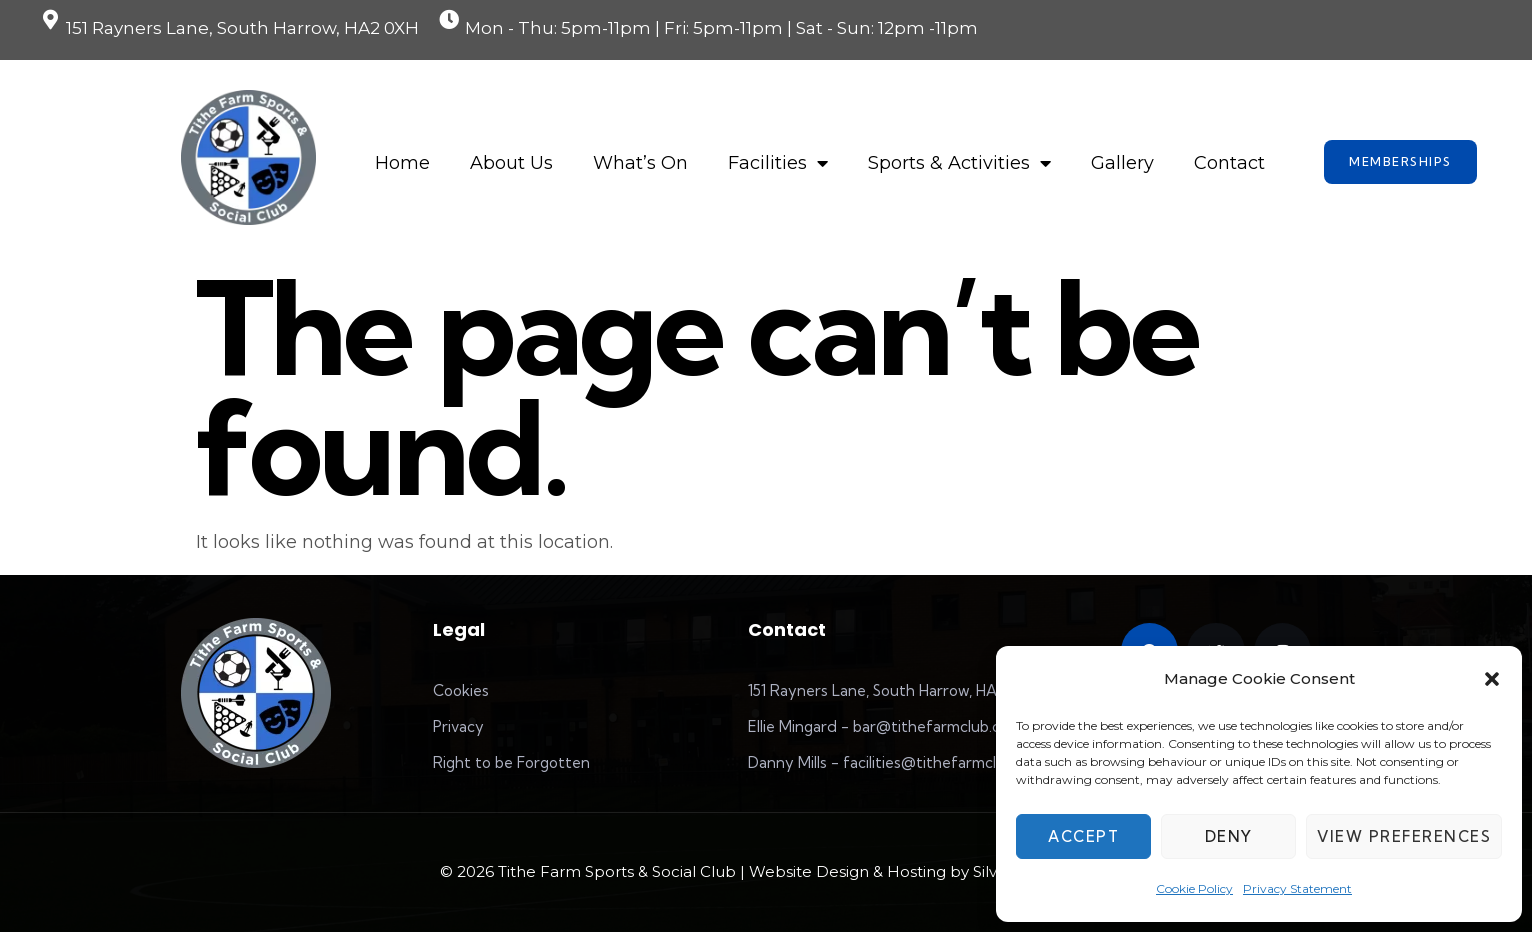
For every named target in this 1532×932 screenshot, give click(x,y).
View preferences (1404, 836)
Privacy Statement (1297, 888)
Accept (1083, 836)
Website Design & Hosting (847, 871)
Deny (1229, 836)
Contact (1229, 163)
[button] (1492, 679)
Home (402, 163)
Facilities (778, 163)
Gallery (1122, 163)
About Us (511, 163)
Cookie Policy (1194, 888)
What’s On (640, 163)
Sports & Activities (959, 163)
